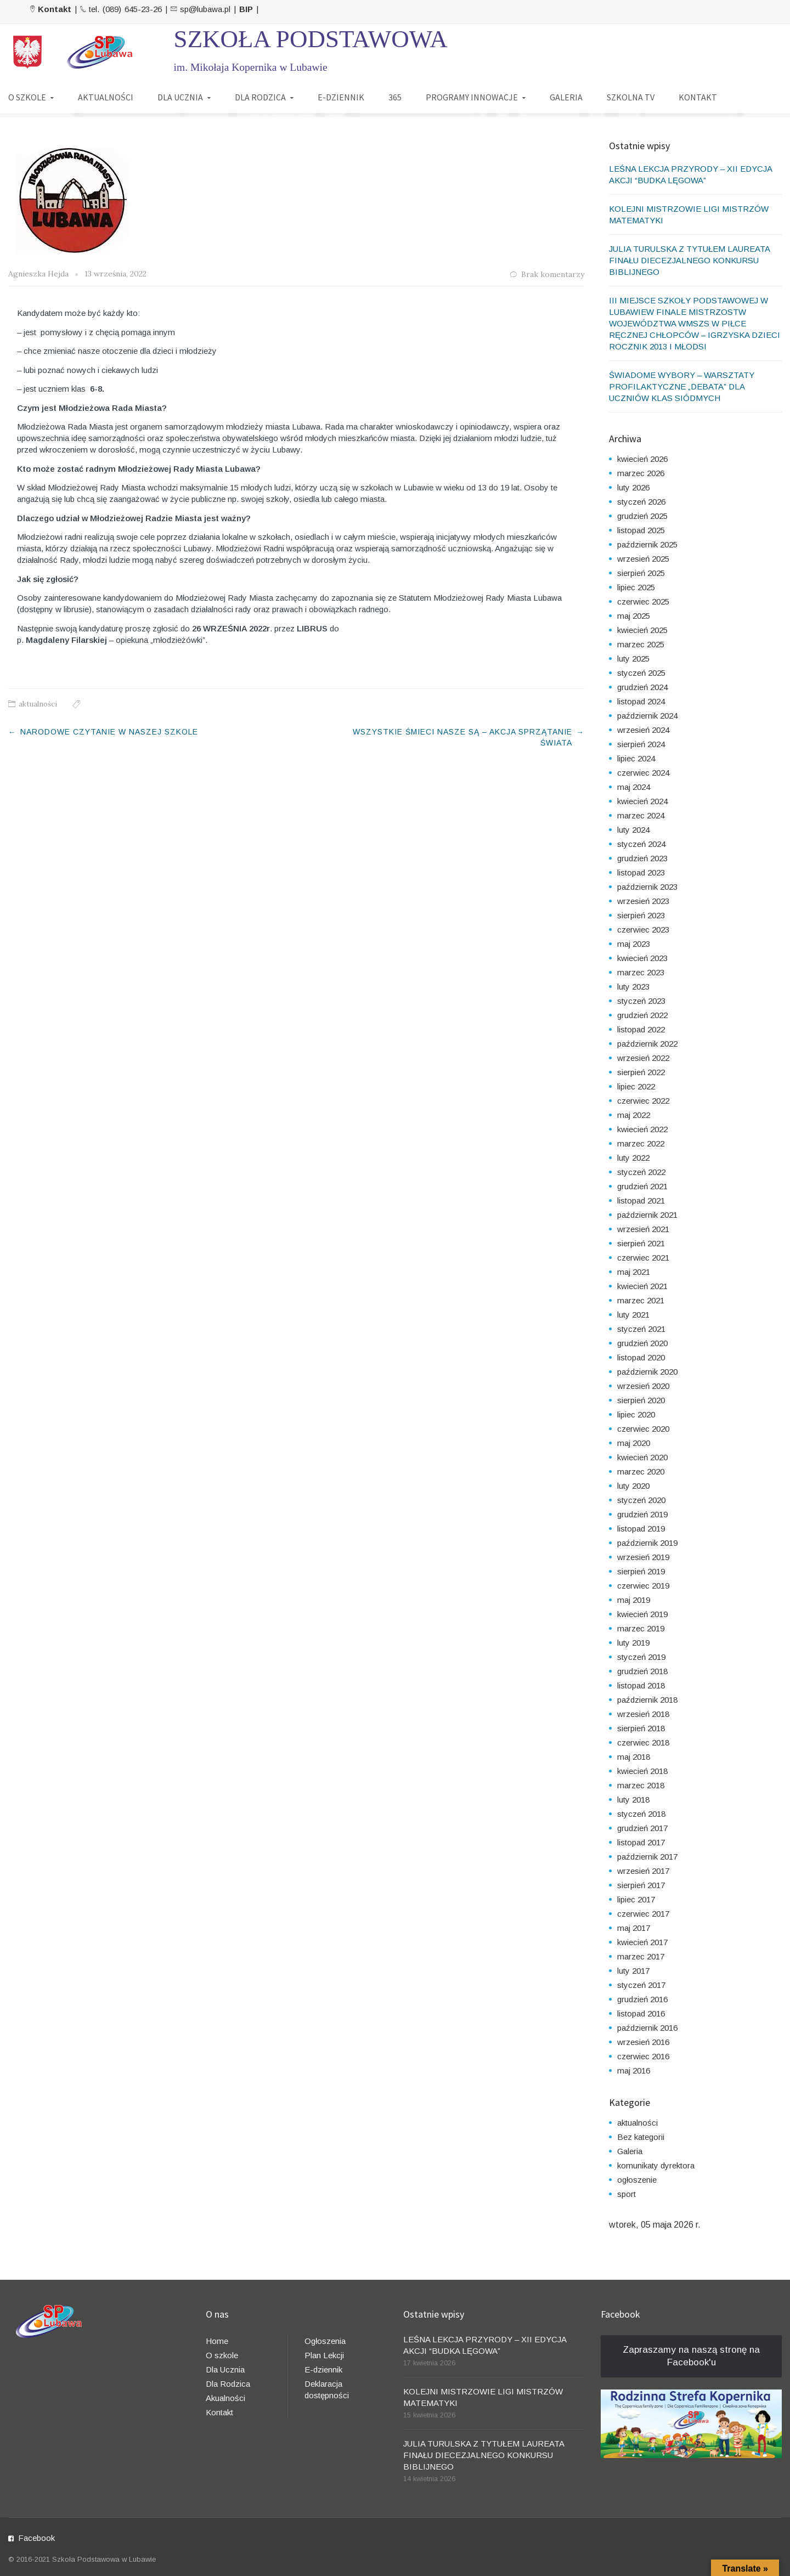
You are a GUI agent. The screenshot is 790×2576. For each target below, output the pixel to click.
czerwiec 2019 (643, 1585)
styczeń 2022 (641, 1172)
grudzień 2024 (642, 687)
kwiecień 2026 (642, 459)
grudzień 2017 (642, 1828)
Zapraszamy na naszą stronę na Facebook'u (691, 2356)
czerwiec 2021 (643, 1257)
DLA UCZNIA (180, 97)
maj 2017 (633, 1928)
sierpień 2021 (641, 1243)
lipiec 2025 (636, 587)
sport (626, 2194)
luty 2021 (633, 1314)
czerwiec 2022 (643, 1100)
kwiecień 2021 (642, 1286)
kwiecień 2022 (642, 1129)
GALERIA (566, 97)
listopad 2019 (641, 1528)
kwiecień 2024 (642, 801)
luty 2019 (633, 1642)
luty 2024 (633, 829)
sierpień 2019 (641, 1571)
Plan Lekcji (324, 2355)
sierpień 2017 (641, 1885)
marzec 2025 (640, 644)
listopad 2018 (641, 1685)
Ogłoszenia (325, 2341)
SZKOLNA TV (630, 97)
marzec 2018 (640, 1785)
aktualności (38, 704)
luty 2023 (633, 986)
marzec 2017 (640, 1956)
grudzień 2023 (642, 858)
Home (217, 2341)
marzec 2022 (640, 1143)
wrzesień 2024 (643, 730)
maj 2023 (633, 943)
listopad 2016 (641, 2013)
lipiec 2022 (636, 1086)
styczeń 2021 (641, 1329)
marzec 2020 (640, 1471)
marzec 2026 (640, 473)
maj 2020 (633, 1443)
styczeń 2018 (641, 1813)
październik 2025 (647, 544)
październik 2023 (647, 886)
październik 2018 (647, 1699)
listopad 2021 (641, 1200)
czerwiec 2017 (643, 1913)
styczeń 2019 (641, 1657)
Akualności (225, 2398)
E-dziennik (323, 2369)
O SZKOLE (27, 97)
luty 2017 (633, 1970)
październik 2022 (647, 1043)
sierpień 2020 (641, 1400)
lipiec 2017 (636, 1899)
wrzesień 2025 (643, 558)
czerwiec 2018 (643, 1742)
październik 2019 (647, 1542)
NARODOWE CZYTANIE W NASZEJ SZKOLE (110, 731)
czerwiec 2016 (643, 2056)
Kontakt (219, 2412)
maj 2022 (633, 1115)
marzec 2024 (640, 815)
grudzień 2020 (642, 1343)
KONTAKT (698, 97)
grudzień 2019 (642, 1514)
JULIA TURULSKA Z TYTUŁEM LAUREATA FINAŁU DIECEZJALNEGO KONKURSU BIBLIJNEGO (689, 260)
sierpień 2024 (641, 744)
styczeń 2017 (641, 1985)
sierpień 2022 (641, 1072)
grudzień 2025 (642, 516)
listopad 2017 (641, 1842)
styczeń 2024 (641, 844)
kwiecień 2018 (642, 1771)
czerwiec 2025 (643, 601)
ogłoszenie (637, 2179)
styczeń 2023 (641, 1000)
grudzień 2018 (642, 1671)
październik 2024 (647, 715)
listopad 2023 (641, 872)
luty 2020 (633, 1485)
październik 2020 (647, 1371)
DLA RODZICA (260, 97)
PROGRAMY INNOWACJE (472, 97)
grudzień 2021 (642, 1186)
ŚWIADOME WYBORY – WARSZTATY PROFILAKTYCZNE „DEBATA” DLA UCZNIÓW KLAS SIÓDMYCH (681, 386)
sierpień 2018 (641, 1728)
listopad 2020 (641, 1357)
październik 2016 (647, 2027)
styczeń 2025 (641, 672)
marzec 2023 (640, 972)
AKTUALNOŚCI (105, 97)
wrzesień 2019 (643, 1557)
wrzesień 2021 (643, 1229)
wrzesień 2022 (643, 1058)
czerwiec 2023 (643, 929)
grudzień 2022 (642, 1015)
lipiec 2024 (636, 758)
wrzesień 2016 (643, 2042)
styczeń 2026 (641, 501)
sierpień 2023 (641, 915)
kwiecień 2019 (642, 1614)
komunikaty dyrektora (656, 2165)
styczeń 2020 (641, 1500)
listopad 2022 (641, 1029)
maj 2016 (633, 2070)
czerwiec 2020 (643, 1428)
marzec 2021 (640, 1300)
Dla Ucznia (225, 2369)
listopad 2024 (641, 701)
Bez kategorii (640, 2137)
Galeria (629, 2151)
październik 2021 (647, 1214)
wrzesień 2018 (643, 1714)
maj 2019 (633, 1600)
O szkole (222, 2355)
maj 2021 (633, 1271)
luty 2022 (633, 1157)
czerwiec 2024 (643, 772)
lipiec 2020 (636, 1414)
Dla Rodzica (228, 2383)
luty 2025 (633, 658)
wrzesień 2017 (643, 1870)
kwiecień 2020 (642, 1457)
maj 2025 (633, 615)
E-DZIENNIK (341, 97)
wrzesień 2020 (643, 1386)
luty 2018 (633, 1799)
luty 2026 (633, 487)
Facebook (36, 2538)
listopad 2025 (641, 530)
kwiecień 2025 (642, 630)
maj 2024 (633, 787)
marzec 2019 (640, 1628)
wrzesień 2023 (643, 901)
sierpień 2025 (641, 573)
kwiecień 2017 (642, 1942)
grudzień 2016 (642, 1999)
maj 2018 (633, 1756)
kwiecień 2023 (642, 958)
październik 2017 (647, 1856)
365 (395, 97)
